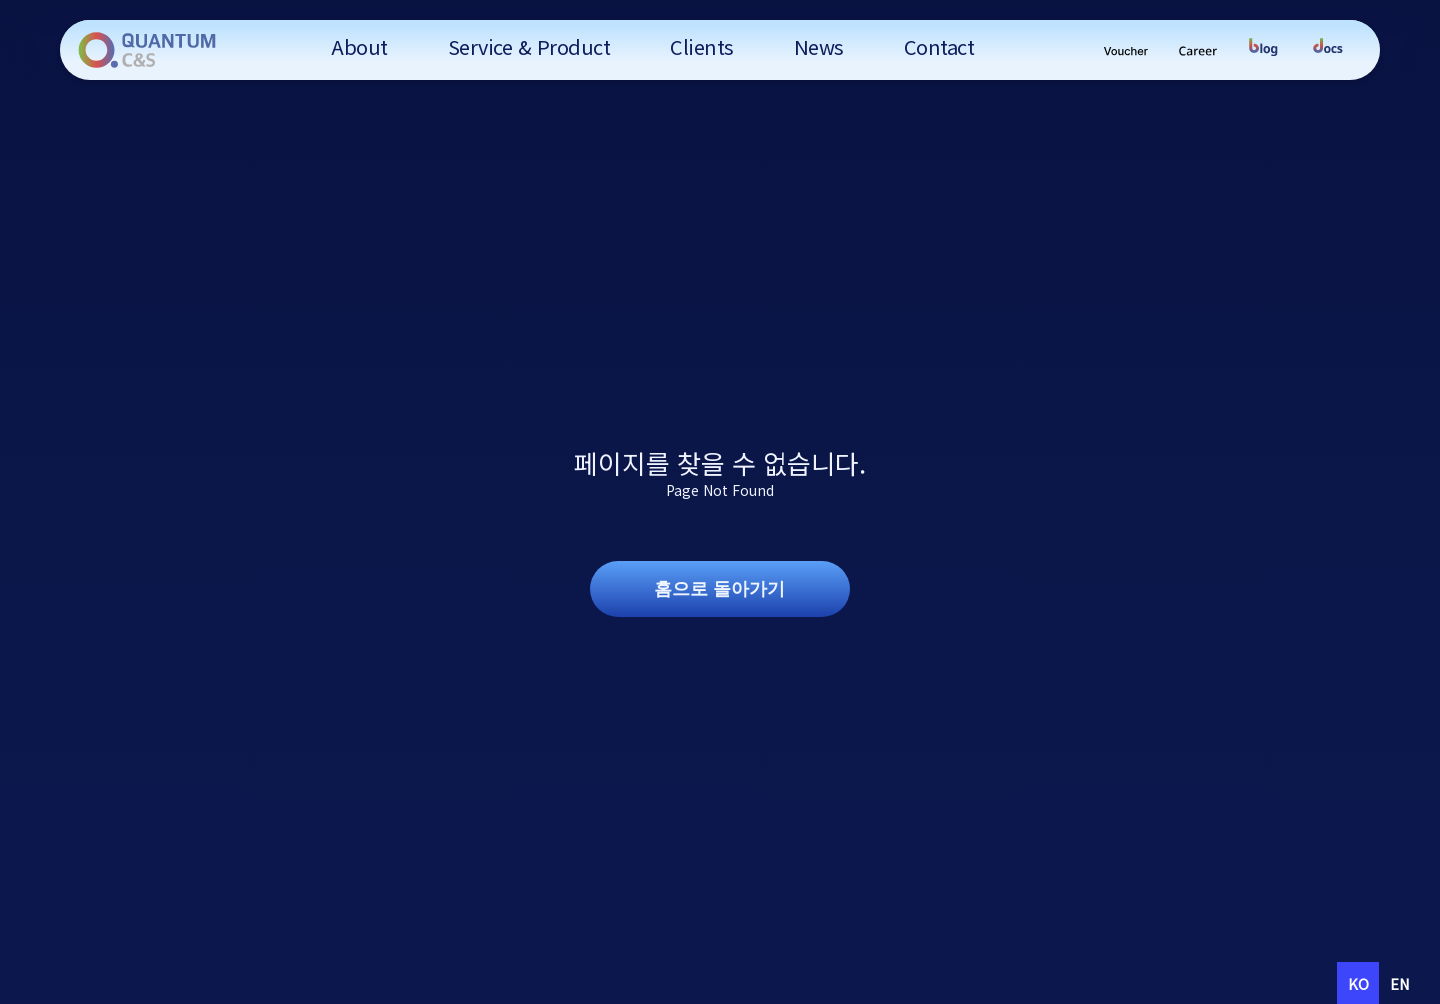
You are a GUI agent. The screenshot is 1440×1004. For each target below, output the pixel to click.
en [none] (1400, 983)
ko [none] (1358, 983)
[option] (1399, 983)
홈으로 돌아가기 (719, 588)
